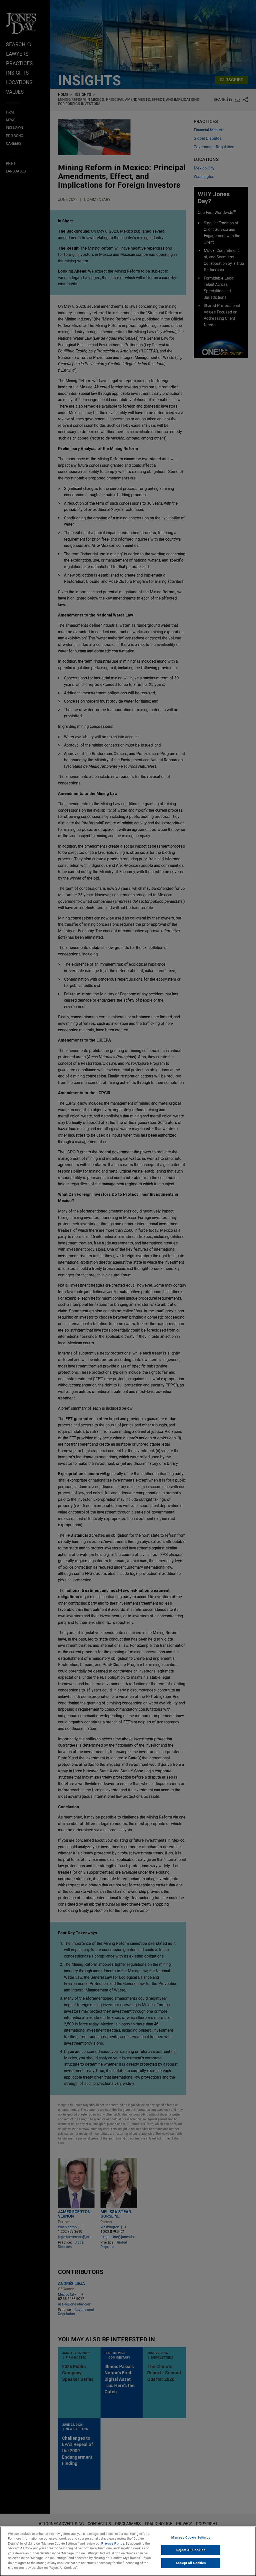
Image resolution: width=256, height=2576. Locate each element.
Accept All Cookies (191, 2566)
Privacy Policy (112, 2547)
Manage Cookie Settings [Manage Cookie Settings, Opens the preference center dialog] (190, 2541)
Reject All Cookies (190, 2554)
